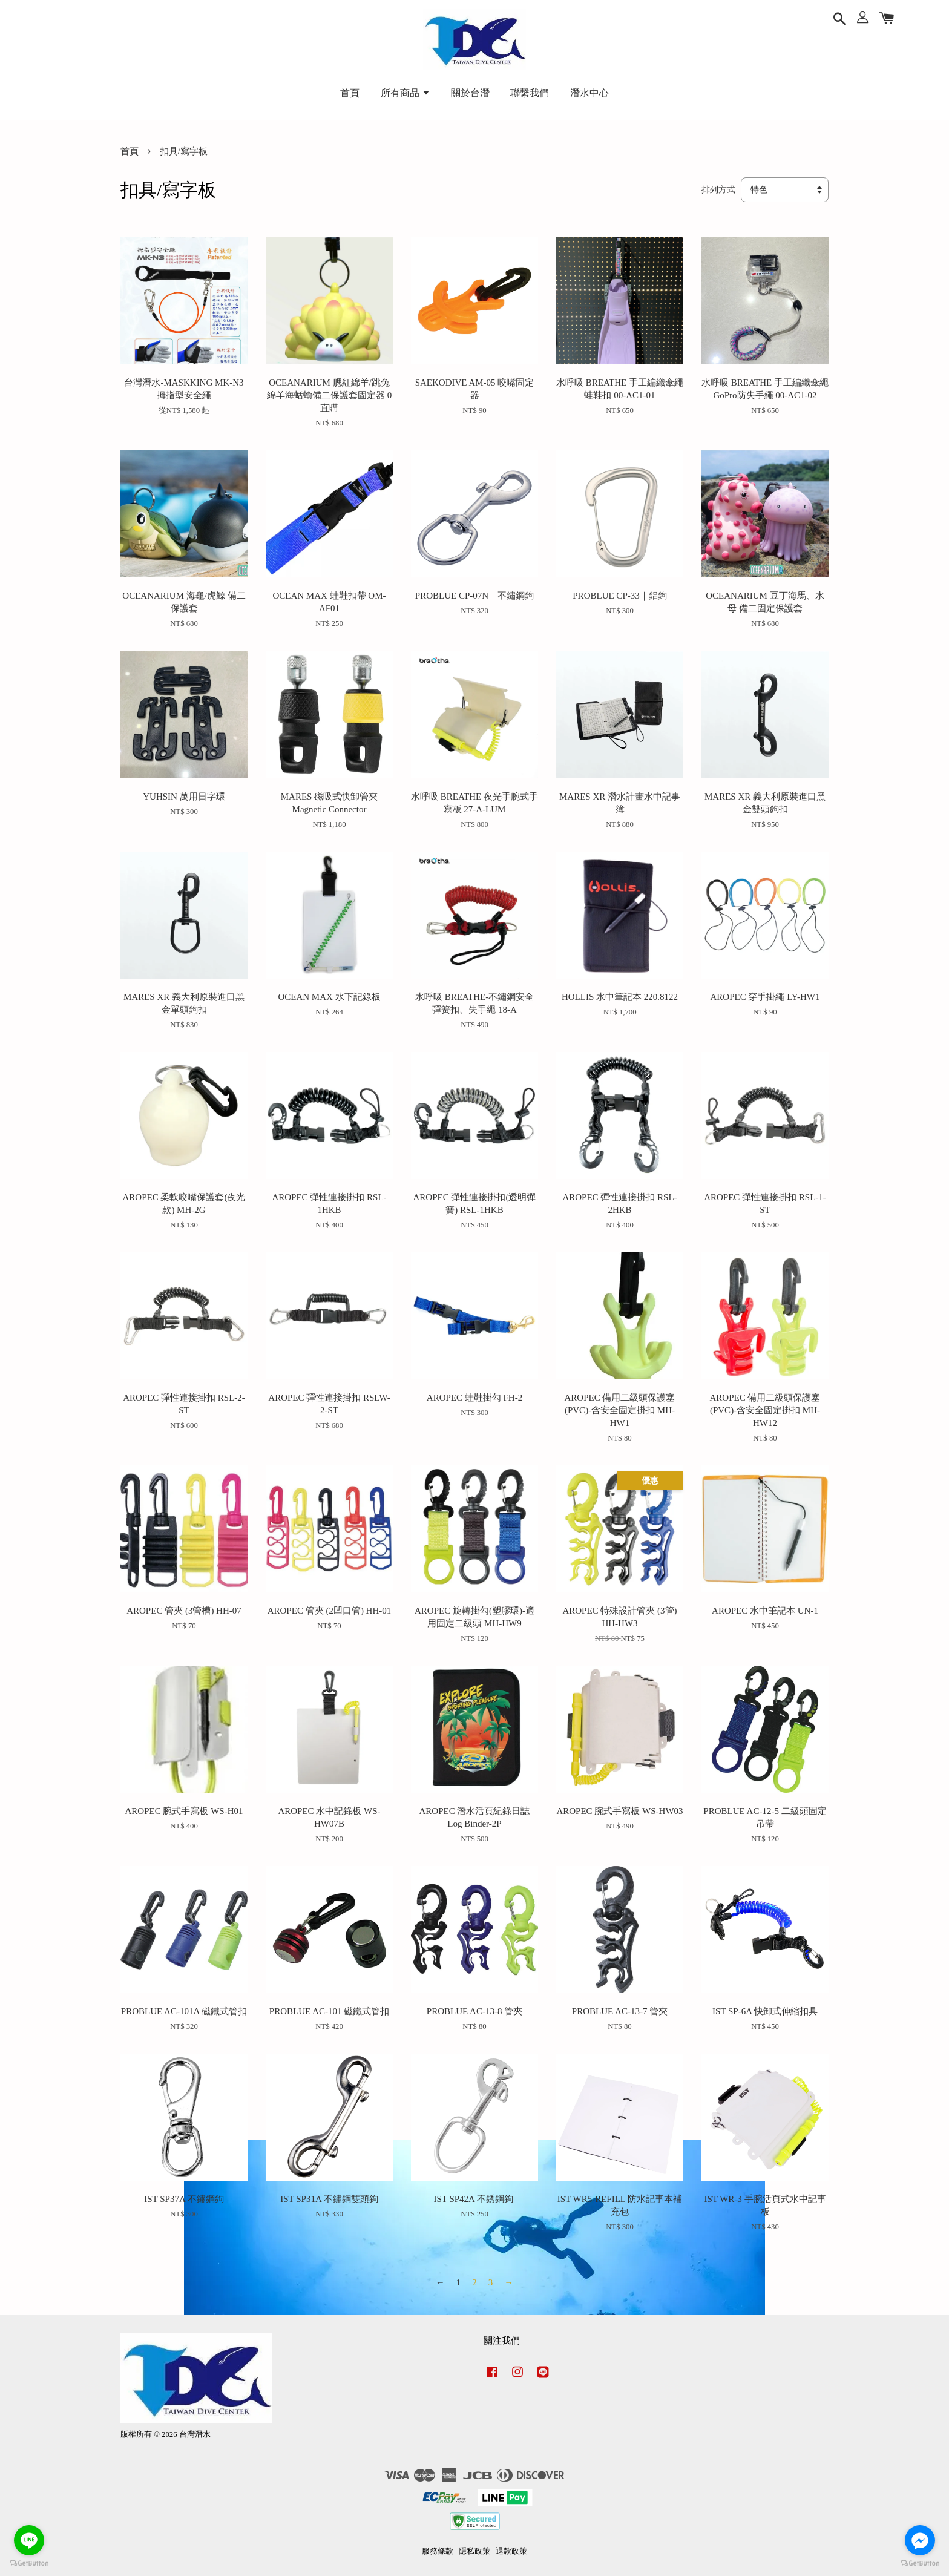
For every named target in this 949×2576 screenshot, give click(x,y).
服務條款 (437, 2551)
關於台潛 (470, 93)
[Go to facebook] (920, 2540)
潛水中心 (589, 93)
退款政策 (511, 2551)
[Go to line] (29, 2540)
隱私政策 (474, 2551)
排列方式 (718, 189)
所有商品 (405, 93)
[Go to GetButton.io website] (29, 2564)
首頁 (350, 93)
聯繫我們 (529, 93)
